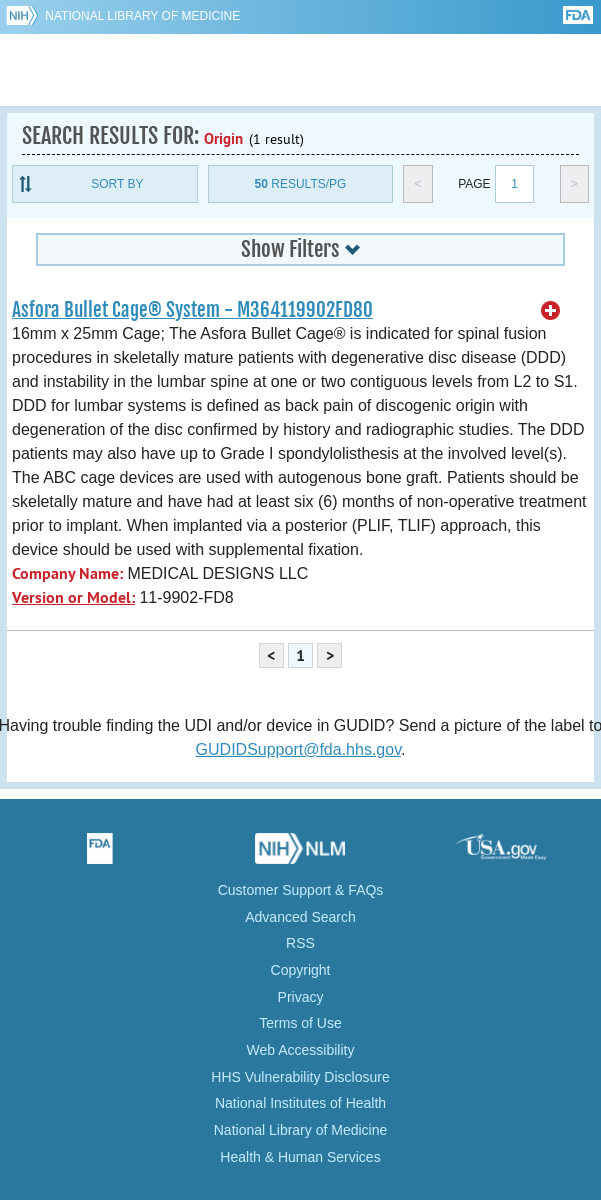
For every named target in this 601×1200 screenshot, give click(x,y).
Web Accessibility (301, 1050)
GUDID (300, 70)
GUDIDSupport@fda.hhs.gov (298, 749)
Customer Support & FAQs (301, 890)
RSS (300, 943)
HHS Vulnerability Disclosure (300, 1077)
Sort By (117, 184)
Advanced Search (300, 917)
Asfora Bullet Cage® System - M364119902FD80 (192, 310)
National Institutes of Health (300, 1103)
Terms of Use (300, 1023)
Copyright (301, 970)
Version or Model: (73, 597)
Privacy (301, 997)
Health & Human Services (300, 1157)
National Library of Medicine (142, 16)
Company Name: (67, 573)
